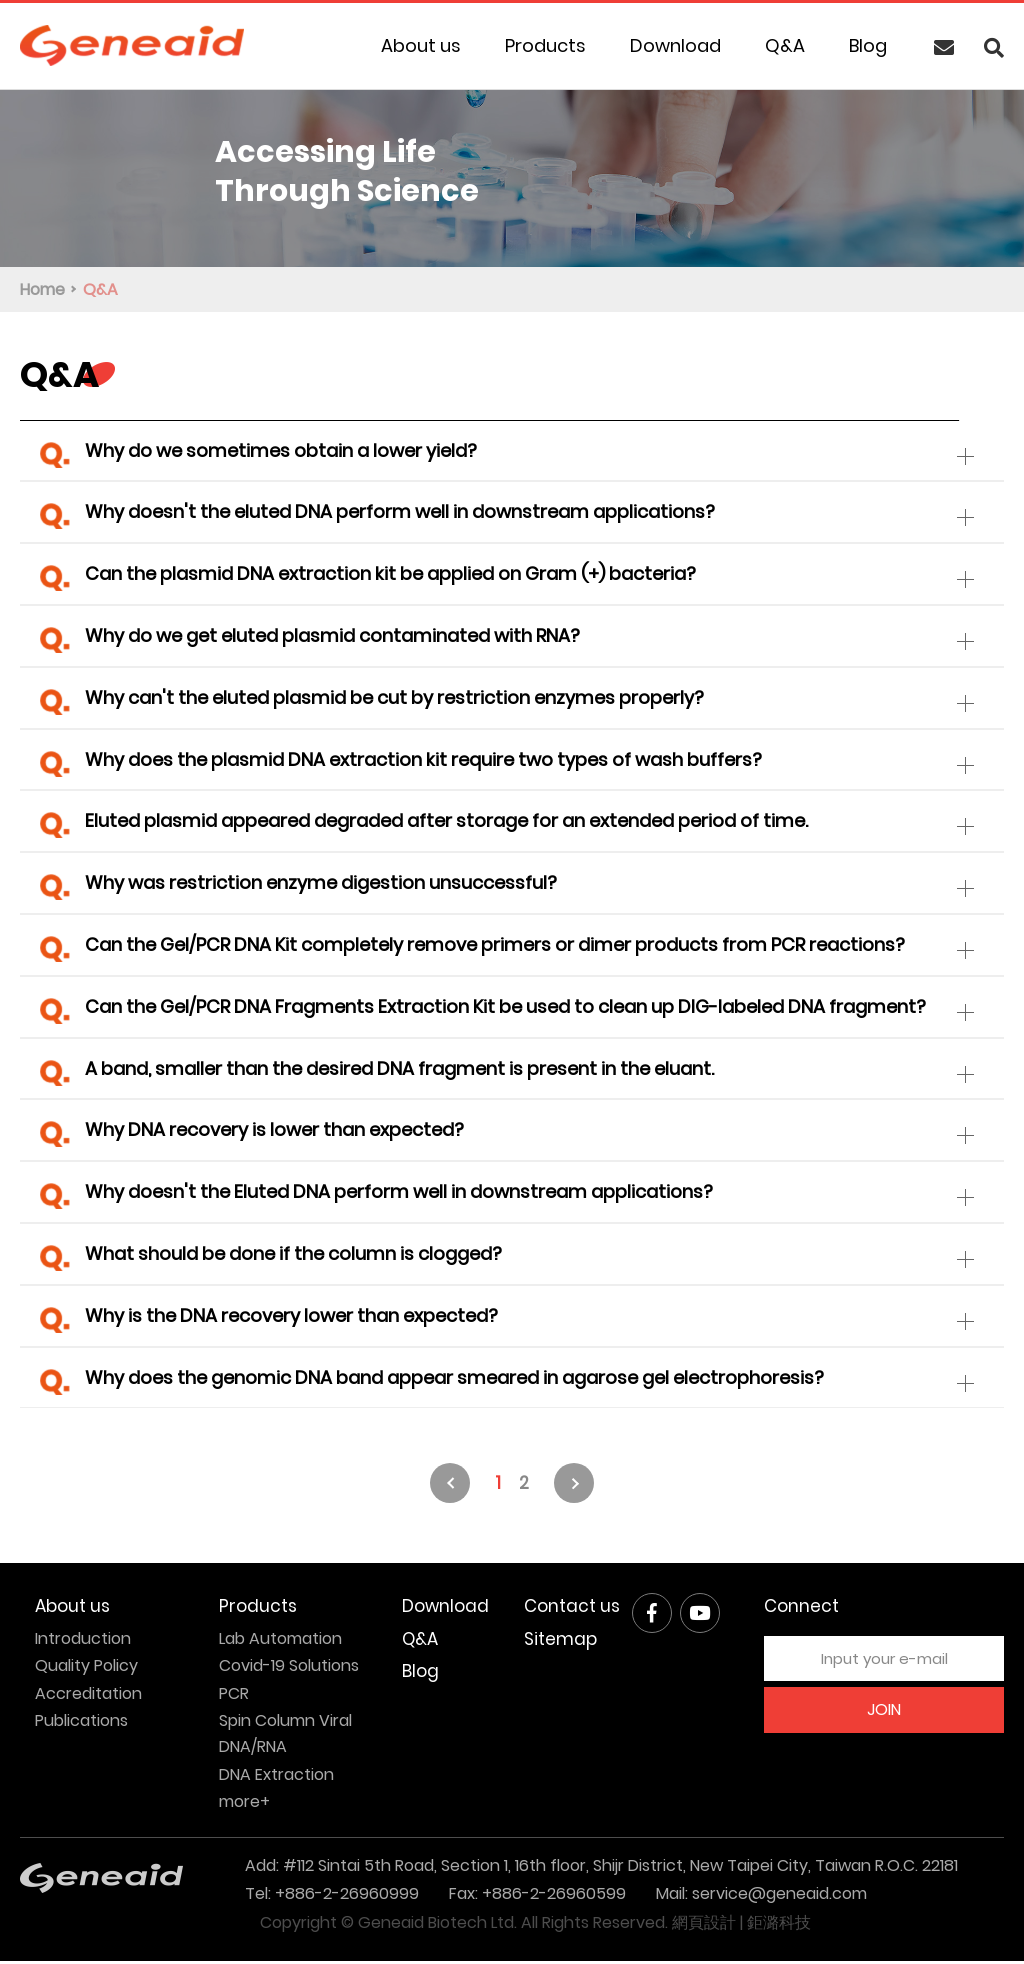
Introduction (83, 1641)
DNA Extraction (276, 1777)
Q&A (785, 45)
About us (421, 45)
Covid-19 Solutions (289, 1668)
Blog (868, 45)
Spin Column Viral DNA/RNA (285, 1736)
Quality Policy (86, 1668)
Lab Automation (280, 1641)
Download (675, 45)
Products (545, 45)
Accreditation (88, 1696)
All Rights (555, 1925)
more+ (244, 1804)
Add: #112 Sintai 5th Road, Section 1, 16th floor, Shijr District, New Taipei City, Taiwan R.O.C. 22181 (601, 1868)
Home (42, 289)
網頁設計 (704, 1925)
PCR (234, 1696)
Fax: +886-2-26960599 (537, 1896)
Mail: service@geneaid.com (761, 1896)
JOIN (884, 1712)
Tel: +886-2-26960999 (332, 1896)
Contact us (572, 1610)
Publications (81, 1723)
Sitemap (560, 1642)
